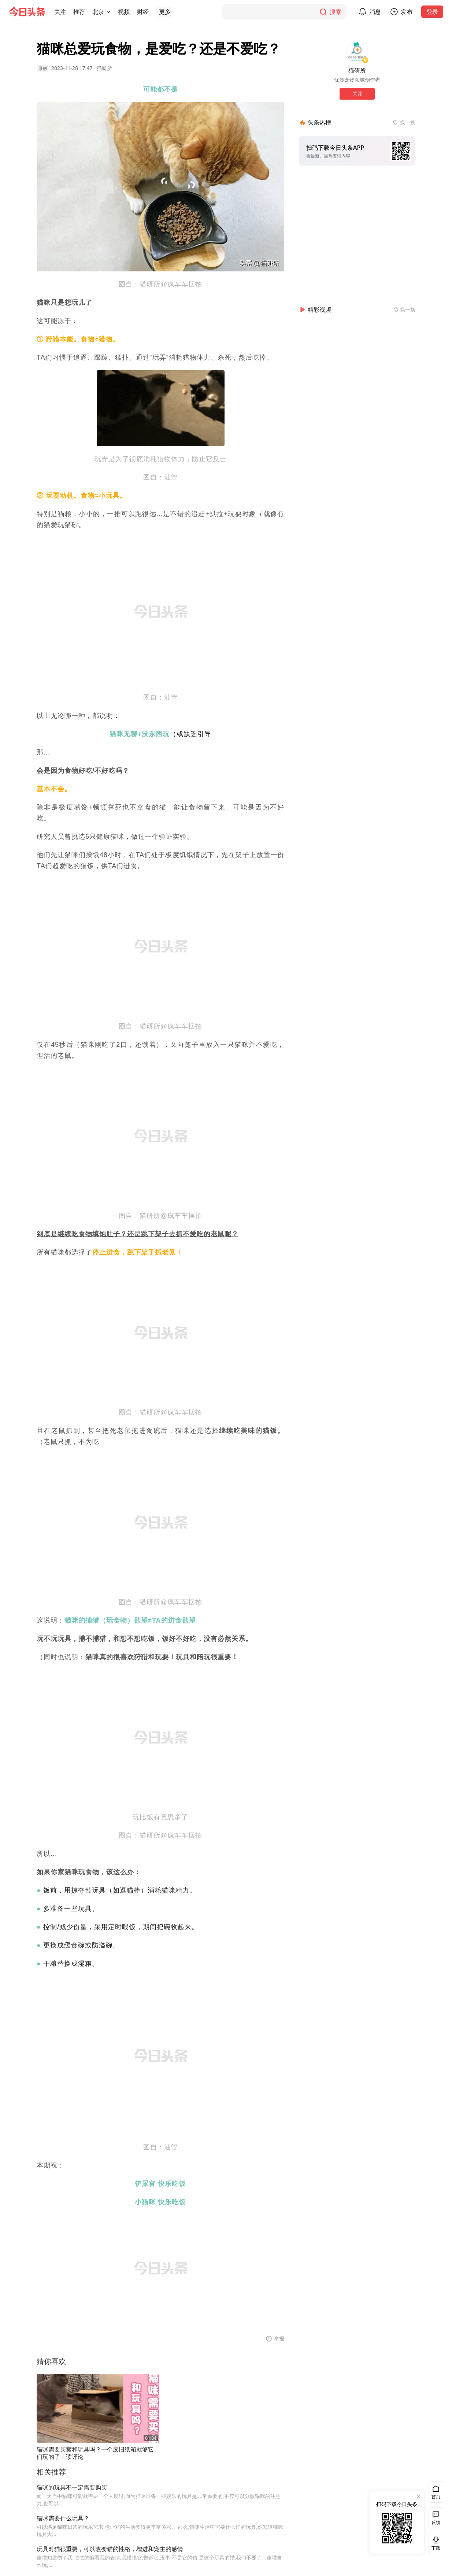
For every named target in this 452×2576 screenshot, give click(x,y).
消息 (379, 11)
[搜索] (288, 11)
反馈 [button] (435, 2522)
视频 (124, 12)
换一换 (407, 122)
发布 (411, 11)
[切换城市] (108, 12)
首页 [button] (435, 2497)
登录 (436, 12)
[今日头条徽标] (27, 12)
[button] (60, 12)
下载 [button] (434, 2543)
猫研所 (104, 67)
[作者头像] (357, 52)
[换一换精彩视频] (404, 309)
